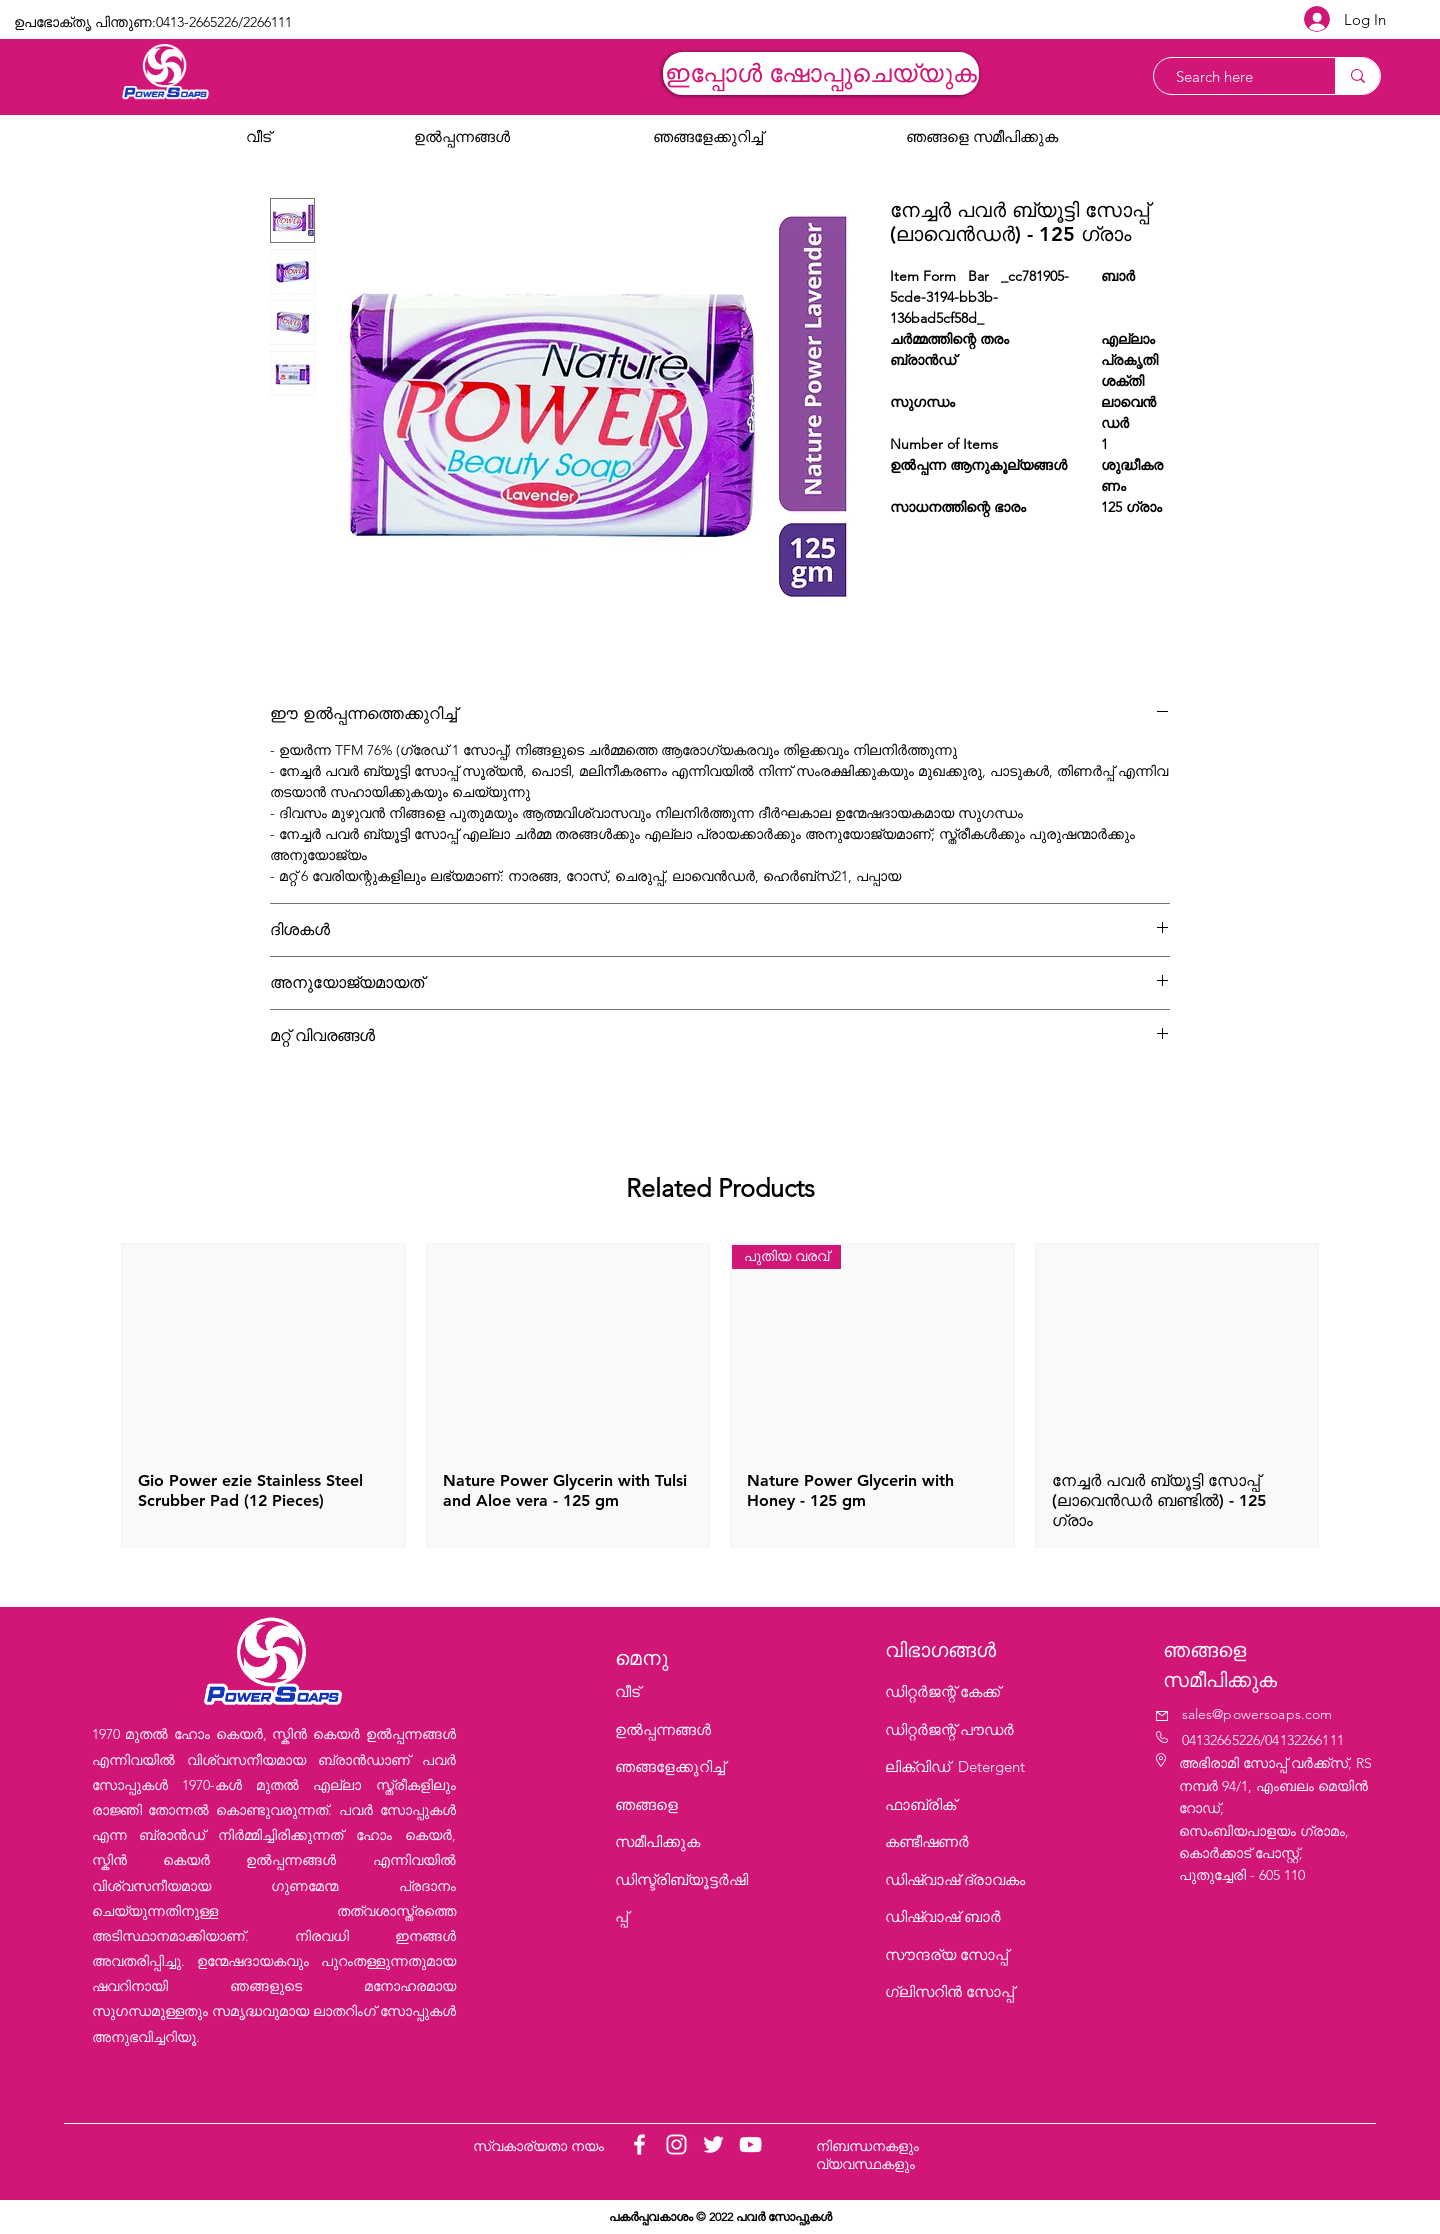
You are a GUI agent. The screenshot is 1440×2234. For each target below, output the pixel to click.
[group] (720, 1395)
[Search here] (1234, 76)
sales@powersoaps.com (1257, 1714)
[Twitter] (713, 2144)
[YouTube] (750, 2144)
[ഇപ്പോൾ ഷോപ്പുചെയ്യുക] (821, 73)
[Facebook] (639, 2144)
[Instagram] (676, 2144)
